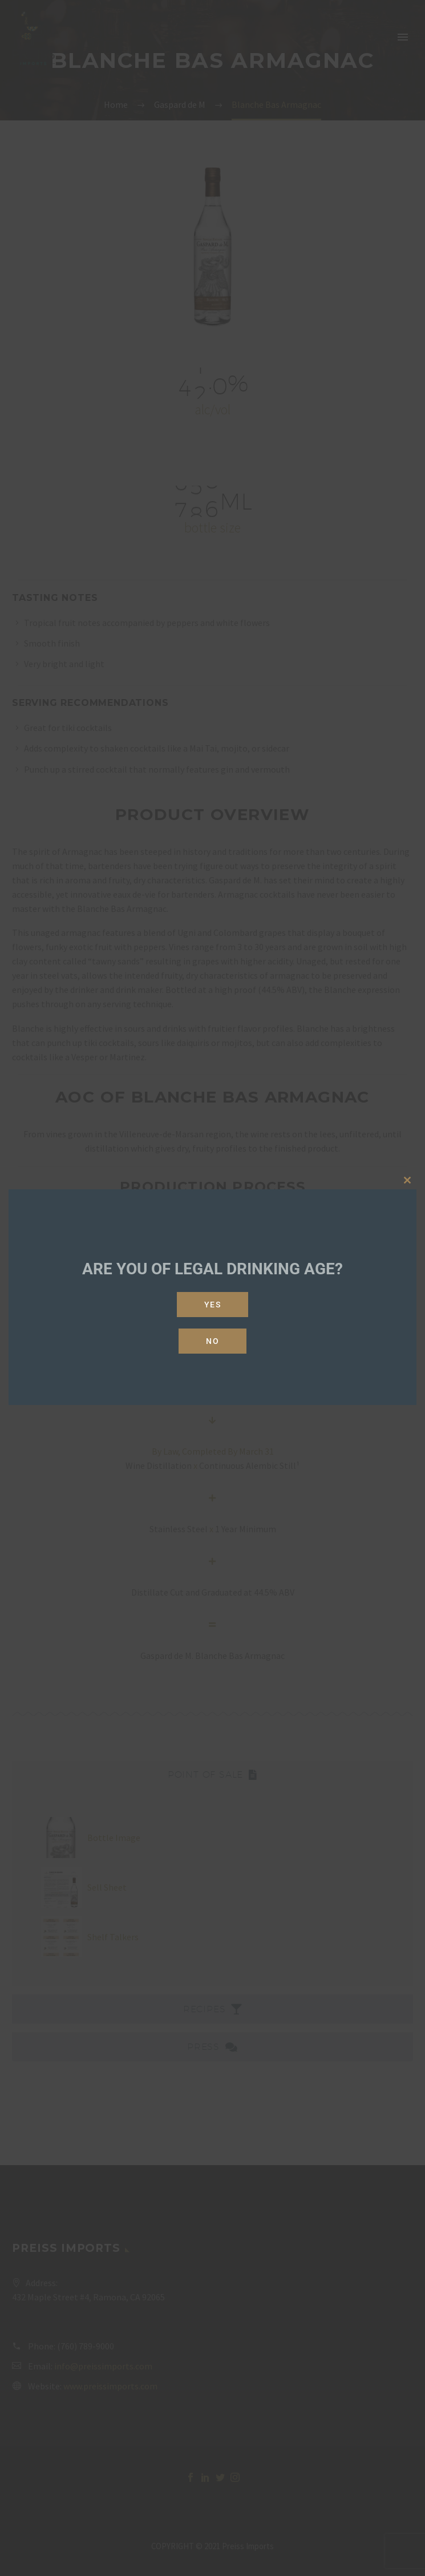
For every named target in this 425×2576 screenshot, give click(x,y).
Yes (212, 1304)
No (212, 1341)
